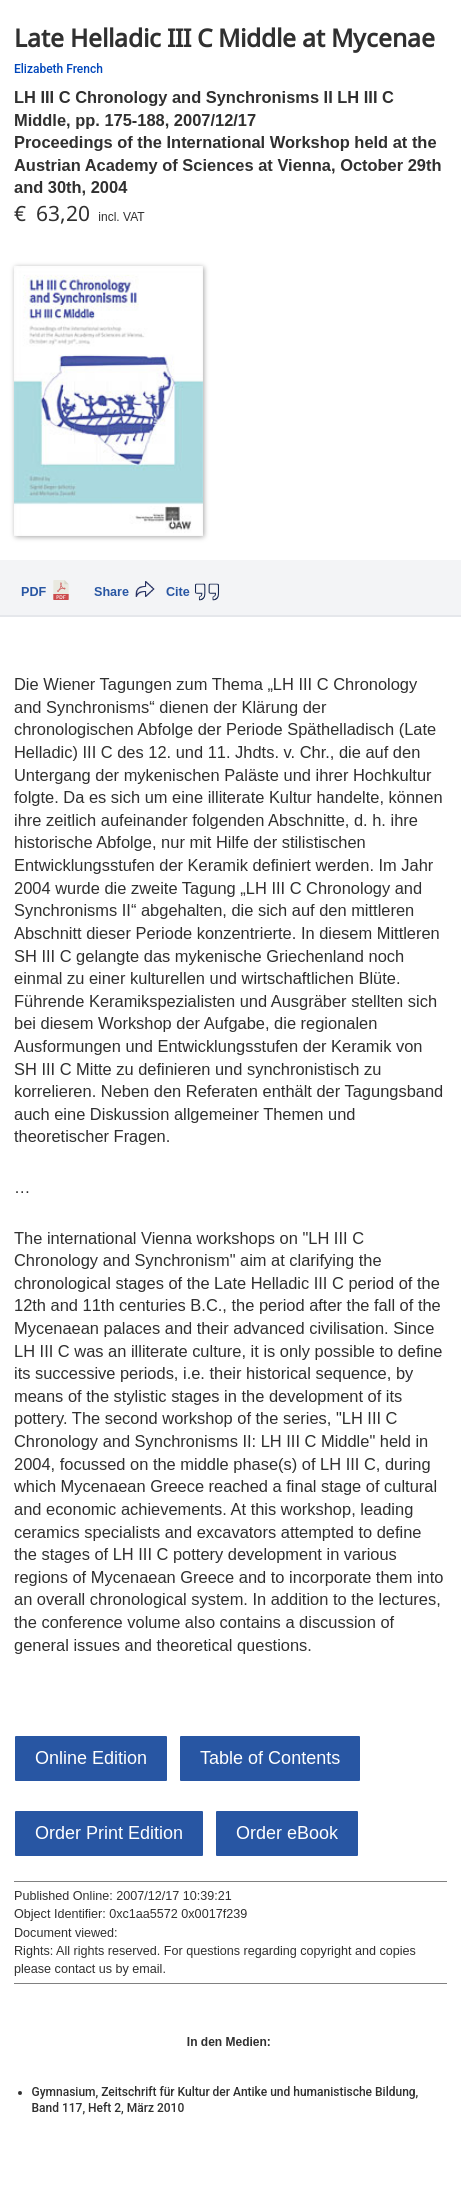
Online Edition (91, 1758)
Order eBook (287, 1833)
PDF (33, 592)
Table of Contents (270, 1758)
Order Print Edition (109, 1833)
